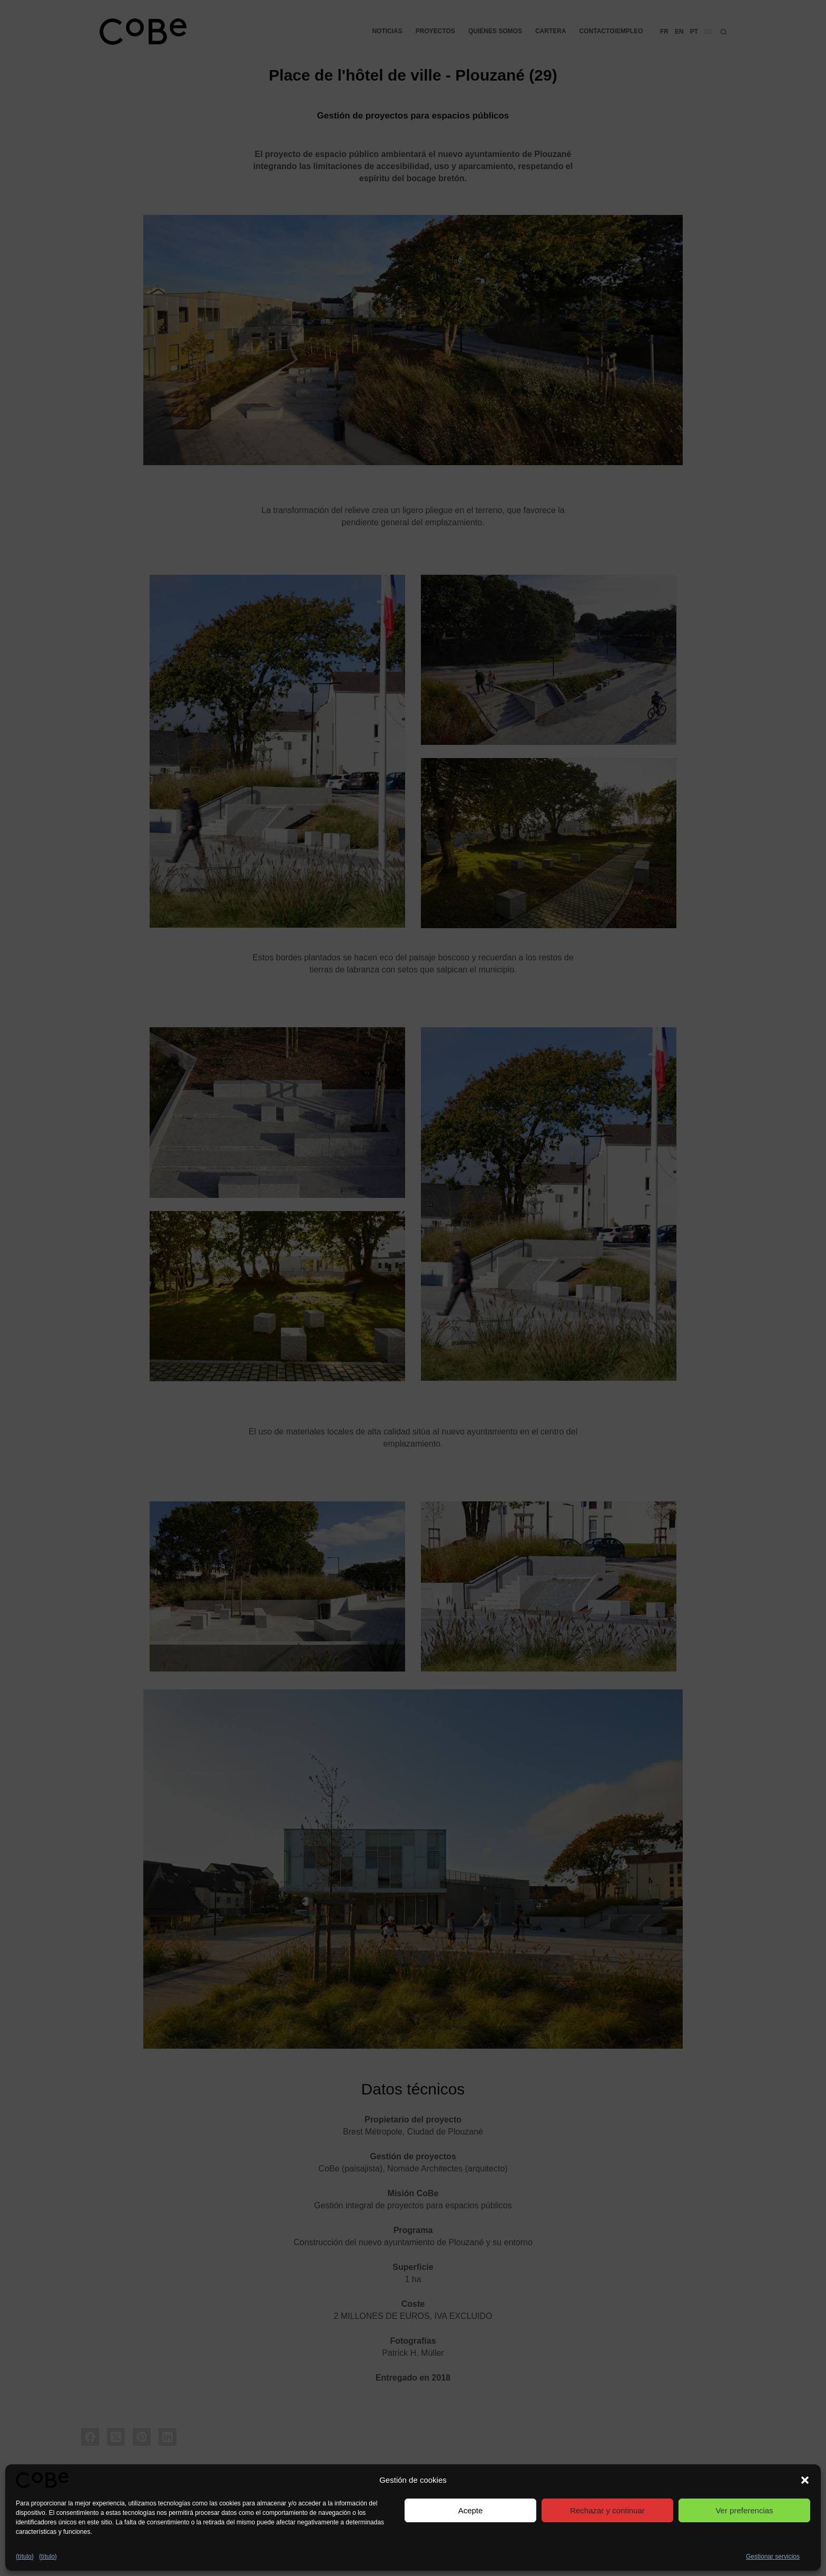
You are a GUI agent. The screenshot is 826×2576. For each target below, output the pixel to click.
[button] (805, 2480)
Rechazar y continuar (607, 2510)
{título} (25, 2556)
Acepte (470, 2510)
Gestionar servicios (773, 2556)
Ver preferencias (744, 2510)
